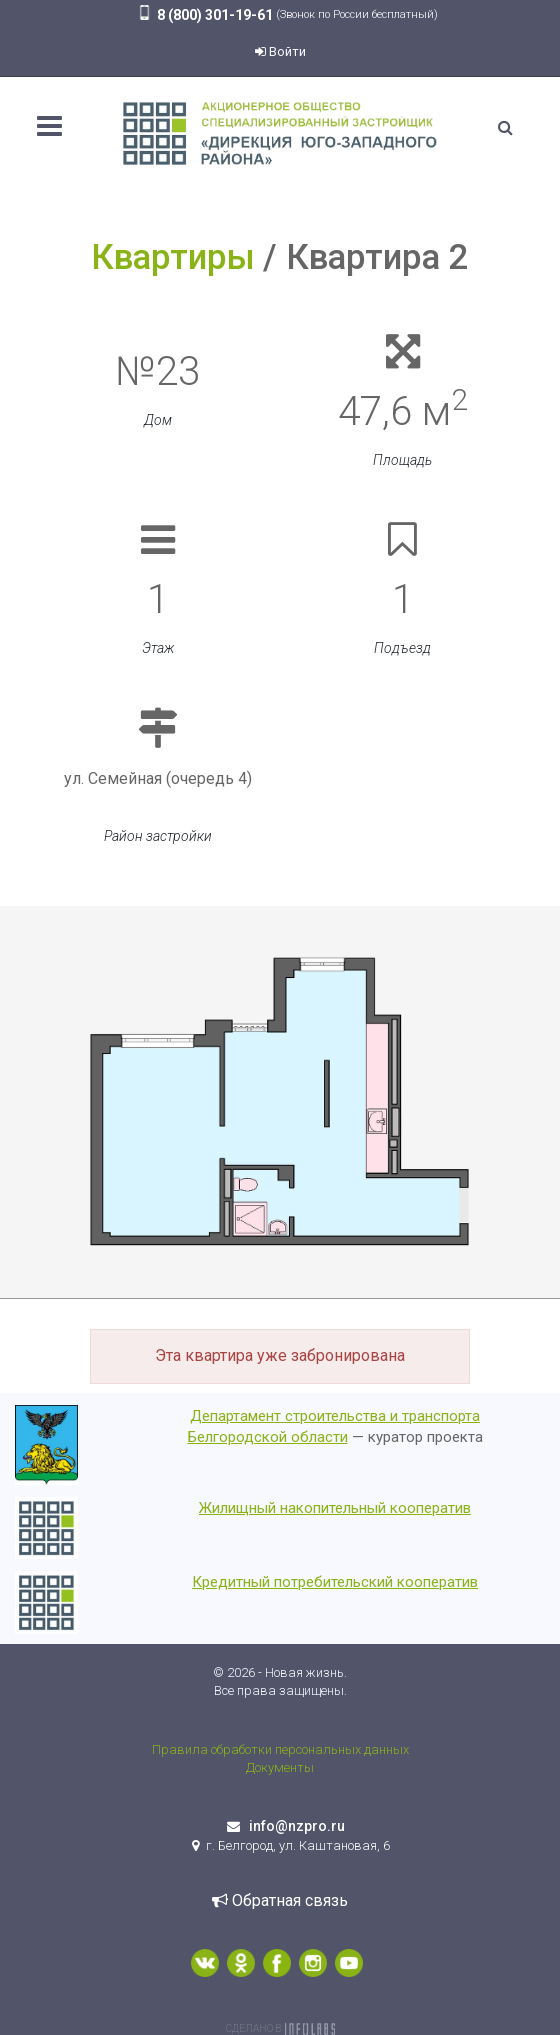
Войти (280, 51)
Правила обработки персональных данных (280, 1749)
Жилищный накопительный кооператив (335, 1508)
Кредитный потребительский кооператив (335, 1582)
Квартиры (173, 257)
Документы (280, 1767)
